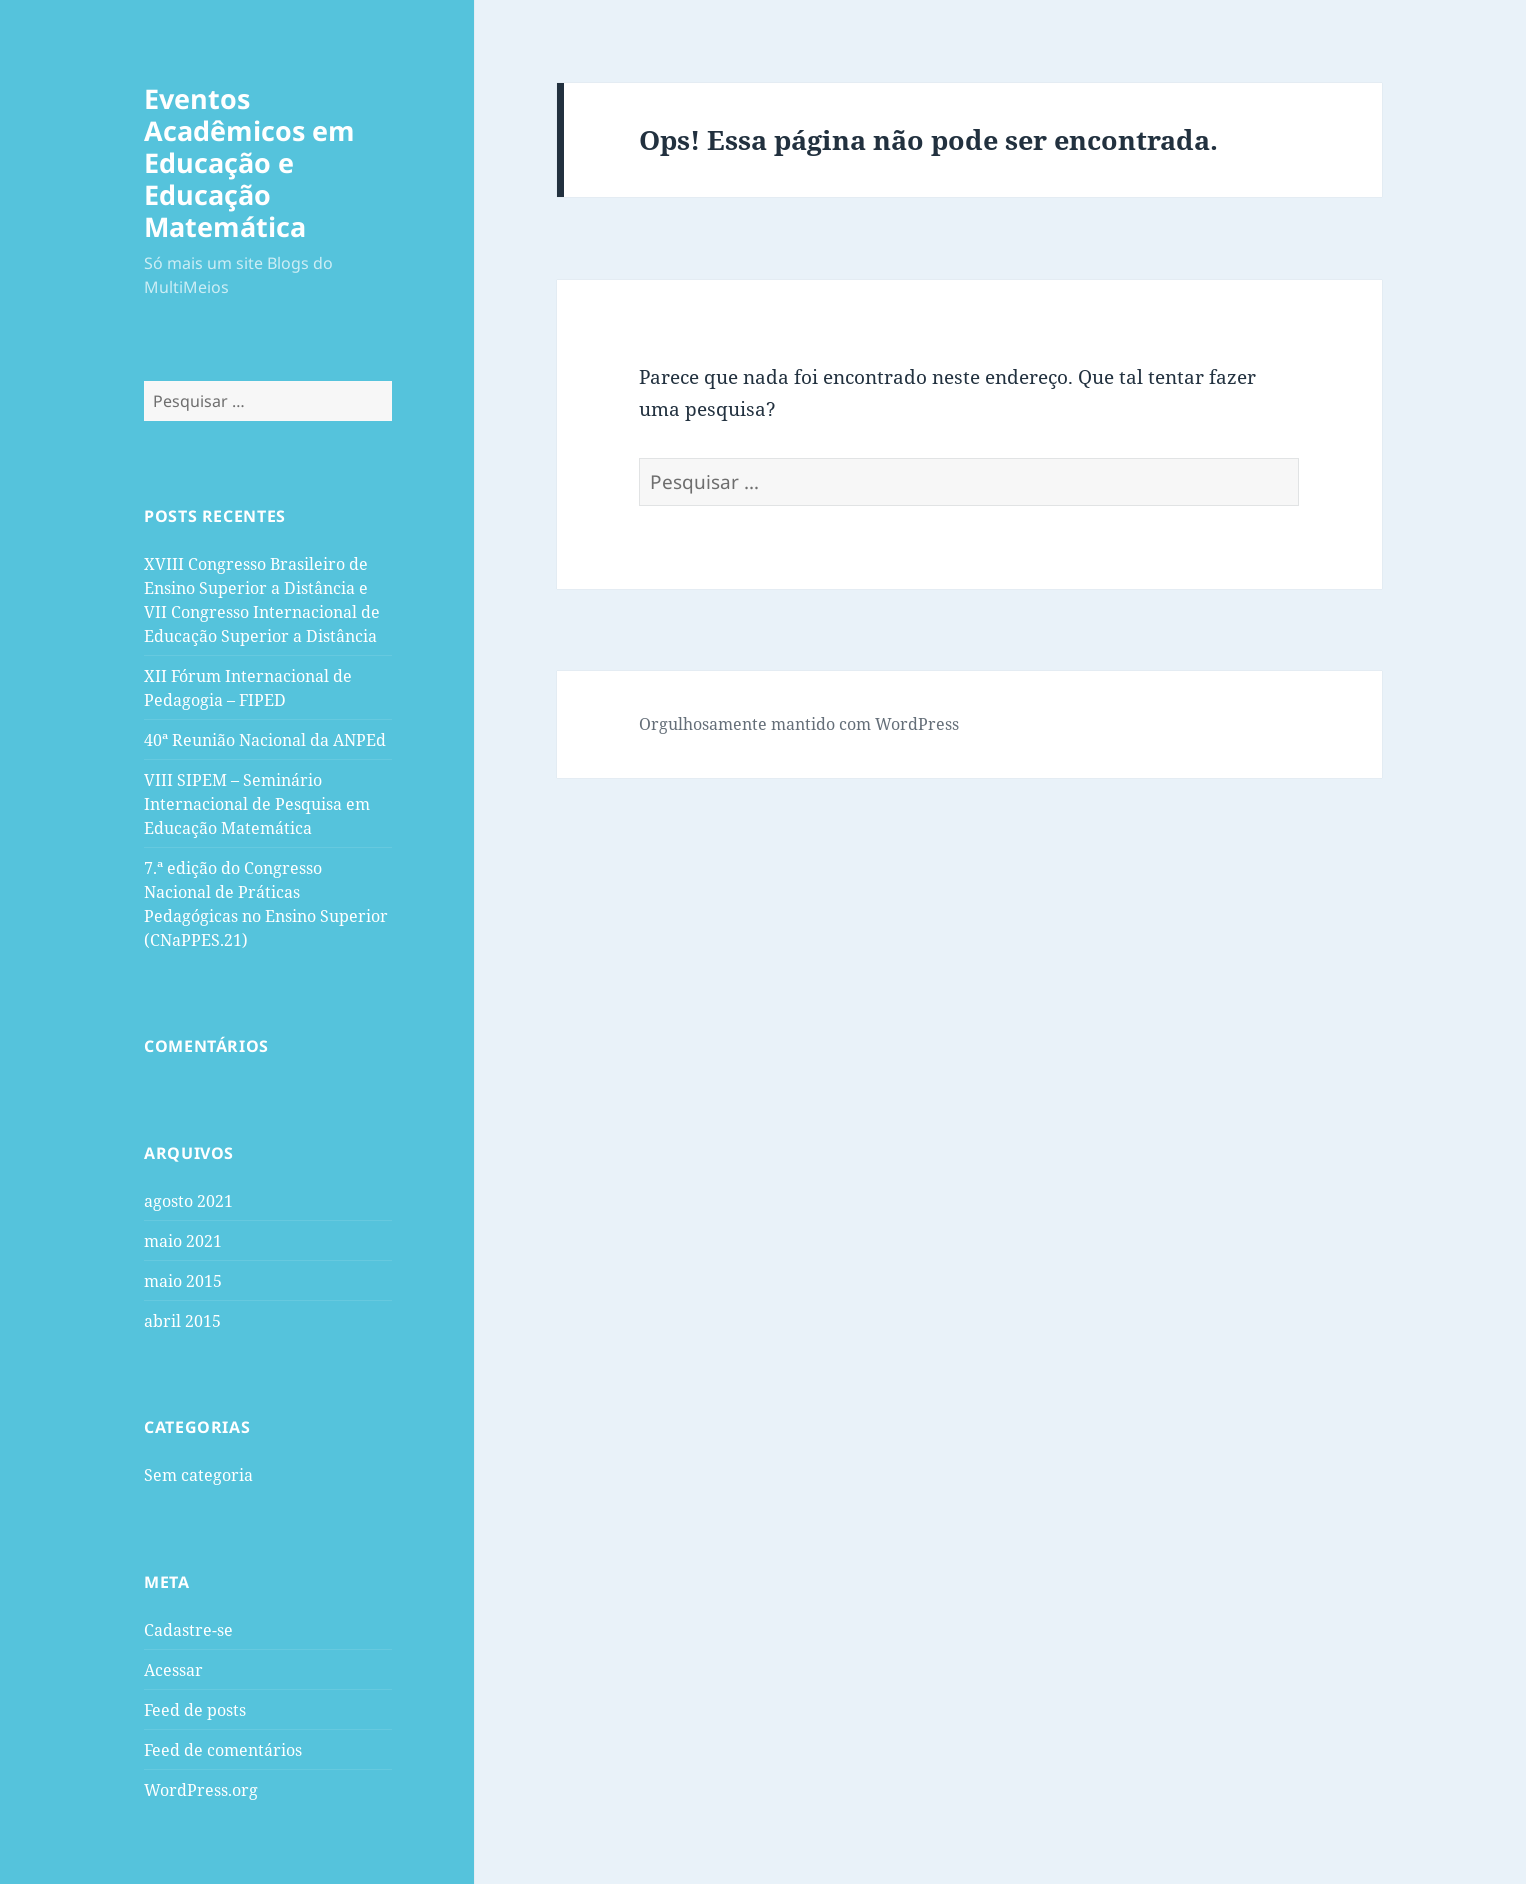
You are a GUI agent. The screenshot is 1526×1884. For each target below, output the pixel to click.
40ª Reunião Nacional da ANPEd (265, 740)
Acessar (173, 1670)
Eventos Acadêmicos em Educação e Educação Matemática (249, 162)
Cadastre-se (188, 1630)
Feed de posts (195, 1710)
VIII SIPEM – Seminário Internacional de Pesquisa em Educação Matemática (257, 804)
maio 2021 (183, 1241)
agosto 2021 (188, 1201)
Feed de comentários (223, 1750)
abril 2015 (182, 1321)
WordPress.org (201, 1790)
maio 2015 (183, 1281)
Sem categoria (198, 1475)
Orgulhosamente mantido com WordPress (799, 724)
